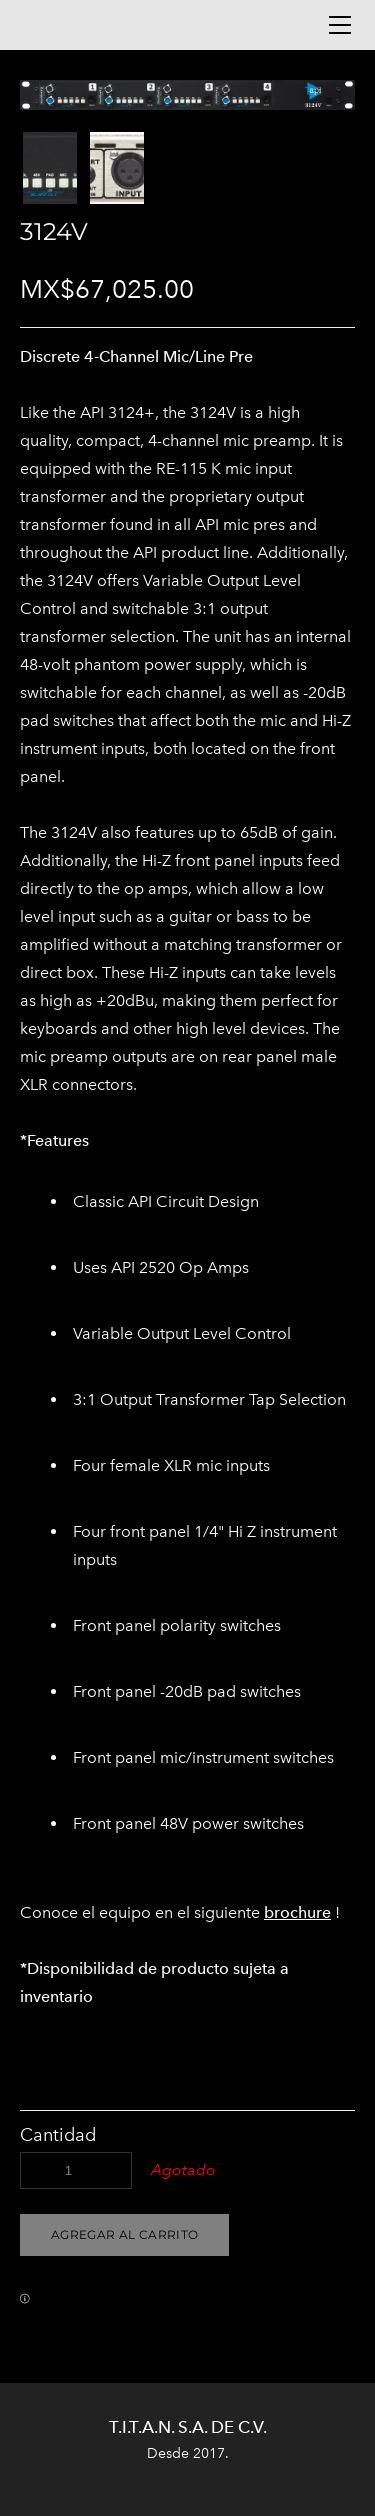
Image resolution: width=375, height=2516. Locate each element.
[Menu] (340, 25)
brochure (297, 1912)
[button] (124, 2235)
